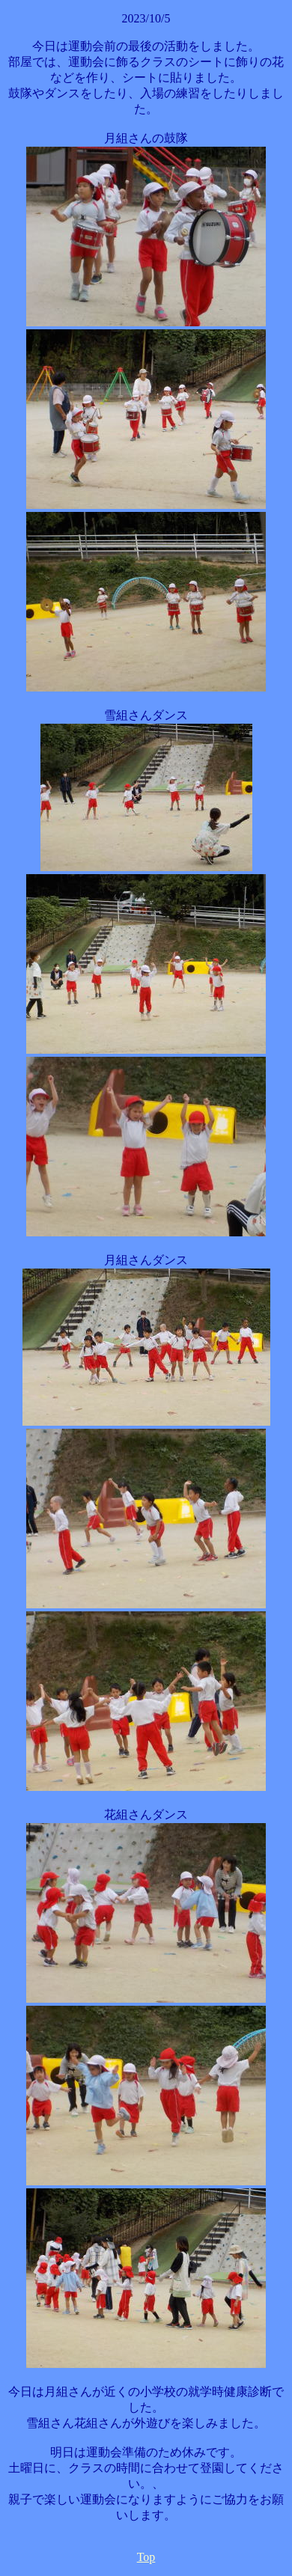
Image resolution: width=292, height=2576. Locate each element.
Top (146, 2557)
